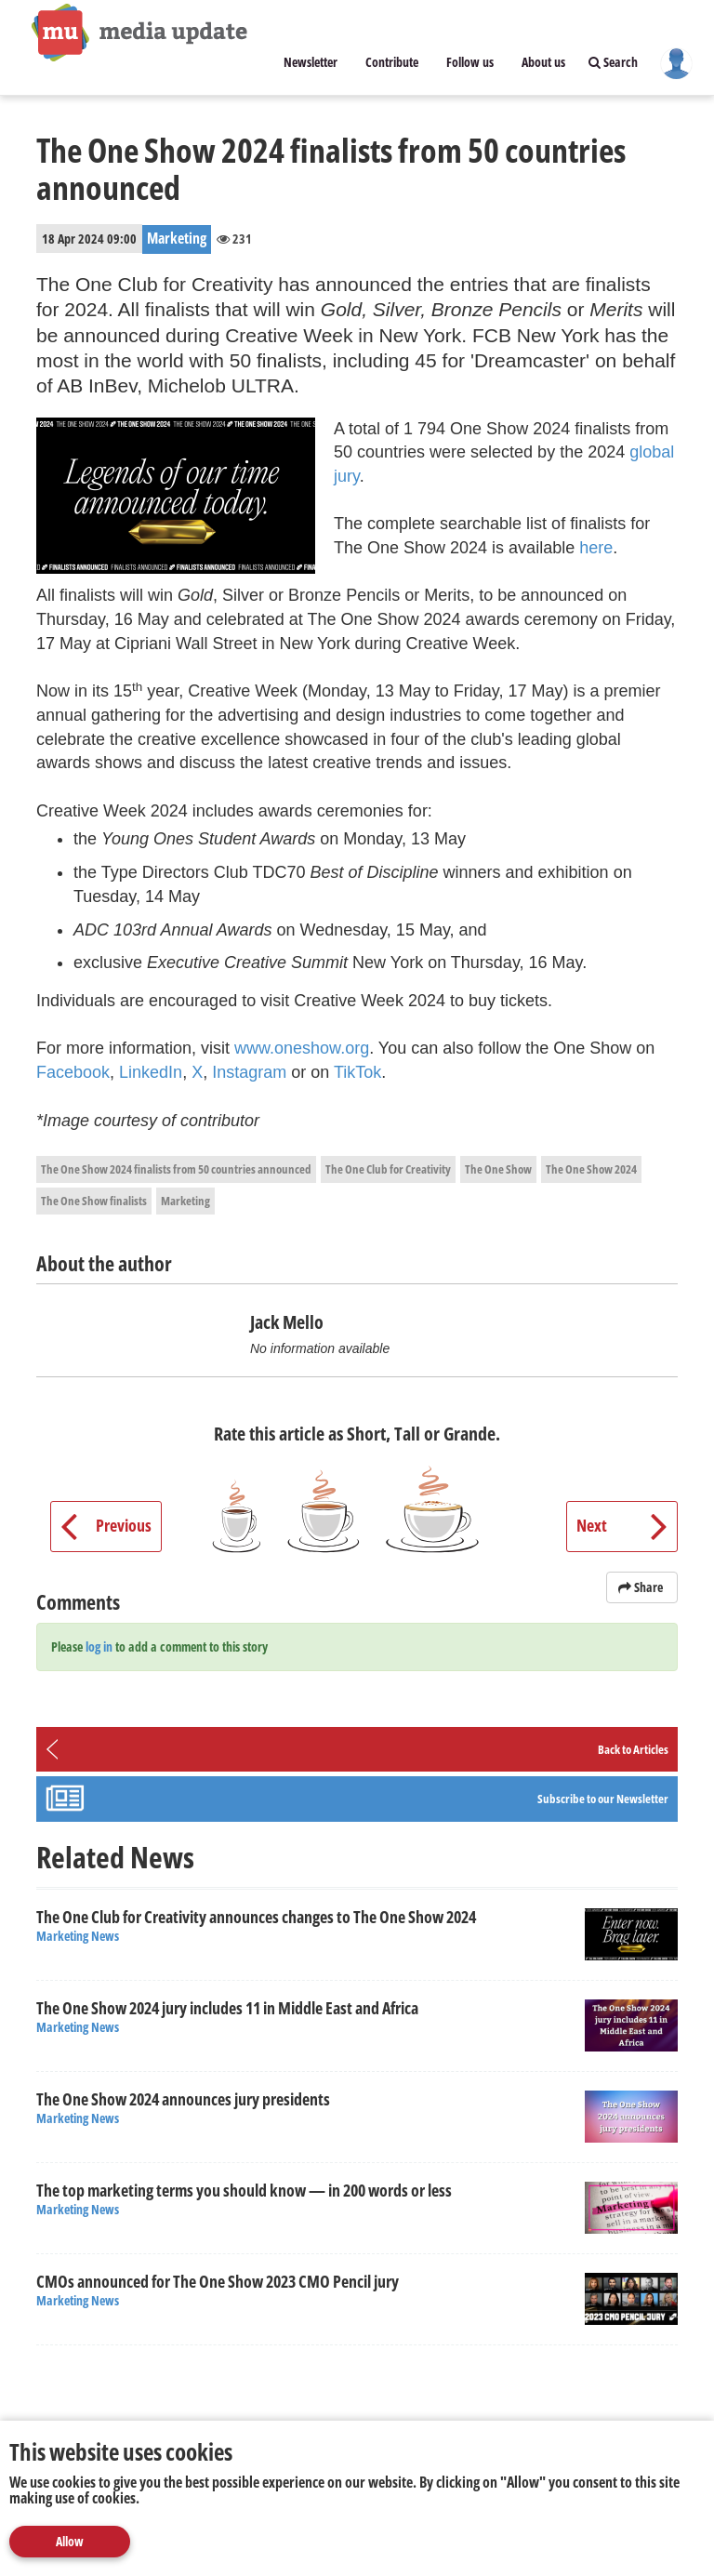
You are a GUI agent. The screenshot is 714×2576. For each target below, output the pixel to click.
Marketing (185, 1200)
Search (613, 62)
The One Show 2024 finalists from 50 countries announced (176, 1169)
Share (642, 1587)
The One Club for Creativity (388, 1169)
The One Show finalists (94, 1200)
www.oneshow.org (301, 1048)
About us (543, 62)
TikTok (357, 1072)
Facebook (73, 1072)
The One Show (498, 1169)
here (596, 547)
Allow (70, 2541)
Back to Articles (633, 1749)
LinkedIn (150, 1072)
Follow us (470, 62)
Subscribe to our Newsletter (602, 1798)
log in (99, 1646)
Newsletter (310, 62)
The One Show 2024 (591, 1169)
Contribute (391, 62)
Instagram (251, 1072)
